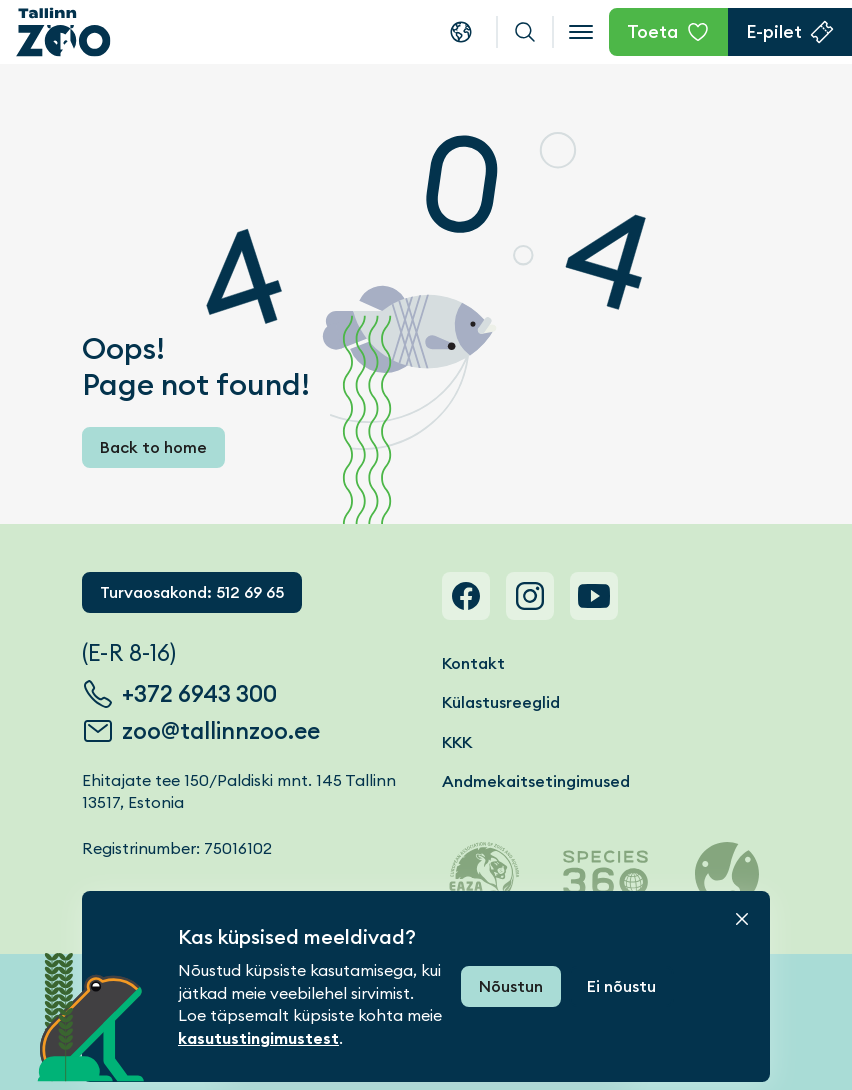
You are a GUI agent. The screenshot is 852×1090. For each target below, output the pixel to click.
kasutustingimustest (258, 1038)
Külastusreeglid (501, 702)
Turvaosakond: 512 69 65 (192, 592)
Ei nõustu (621, 986)
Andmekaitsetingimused (536, 781)
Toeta (652, 31)
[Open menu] (581, 32)
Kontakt (473, 663)
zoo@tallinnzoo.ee (221, 731)
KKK (457, 742)
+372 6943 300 (199, 694)
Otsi (525, 32)
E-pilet (774, 31)
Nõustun (511, 986)
